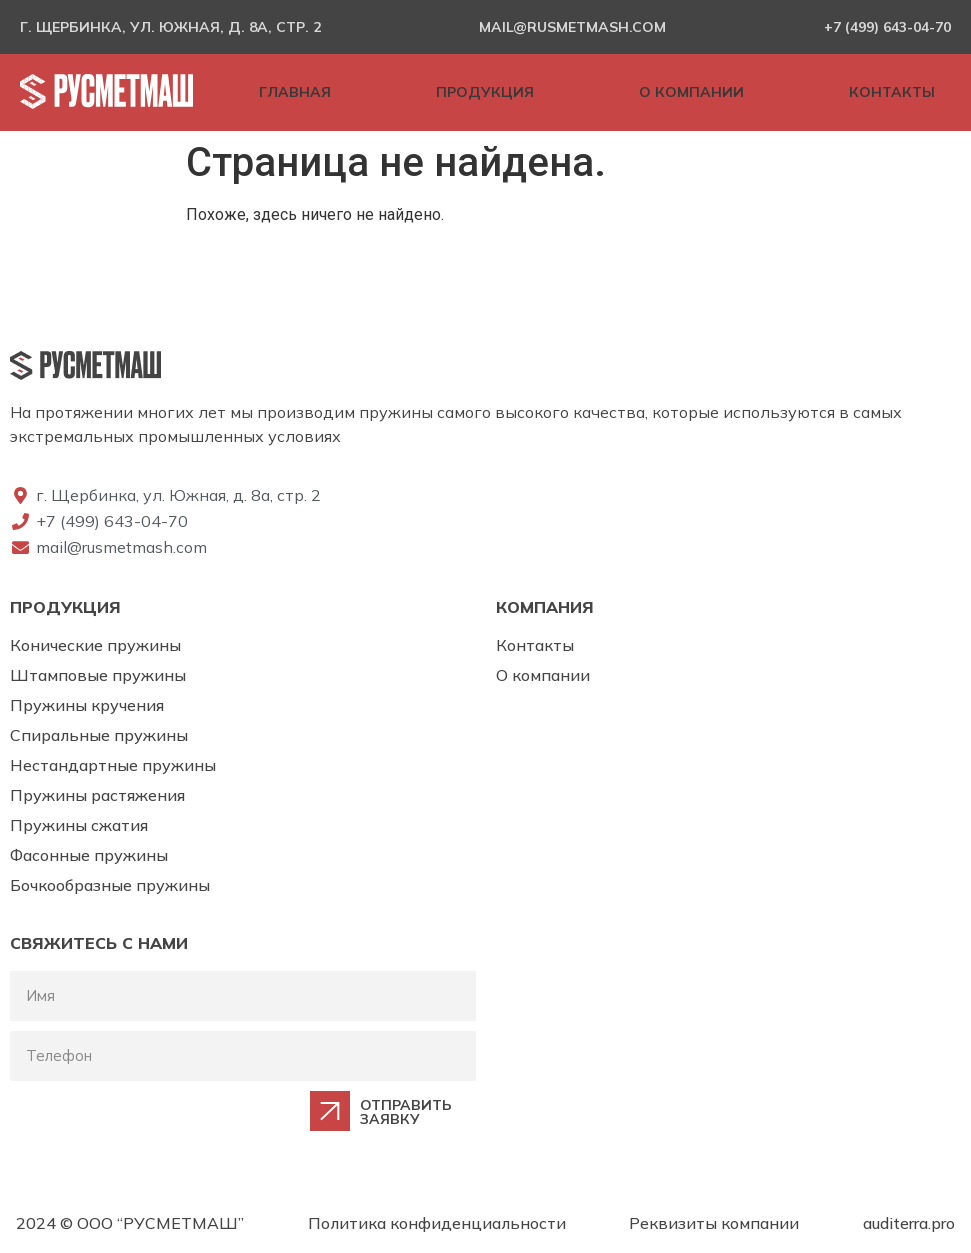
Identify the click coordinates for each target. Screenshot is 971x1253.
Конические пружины (95, 645)
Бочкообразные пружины (110, 885)
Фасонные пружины (89, 855)
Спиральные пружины (99, 735)
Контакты (535, 645)
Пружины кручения (87, 705)
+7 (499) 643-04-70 (887, 27)
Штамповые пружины (98, 675)
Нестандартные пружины (113, 765)
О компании (543, 675)
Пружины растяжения (97, 795)
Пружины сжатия (79, 825)
